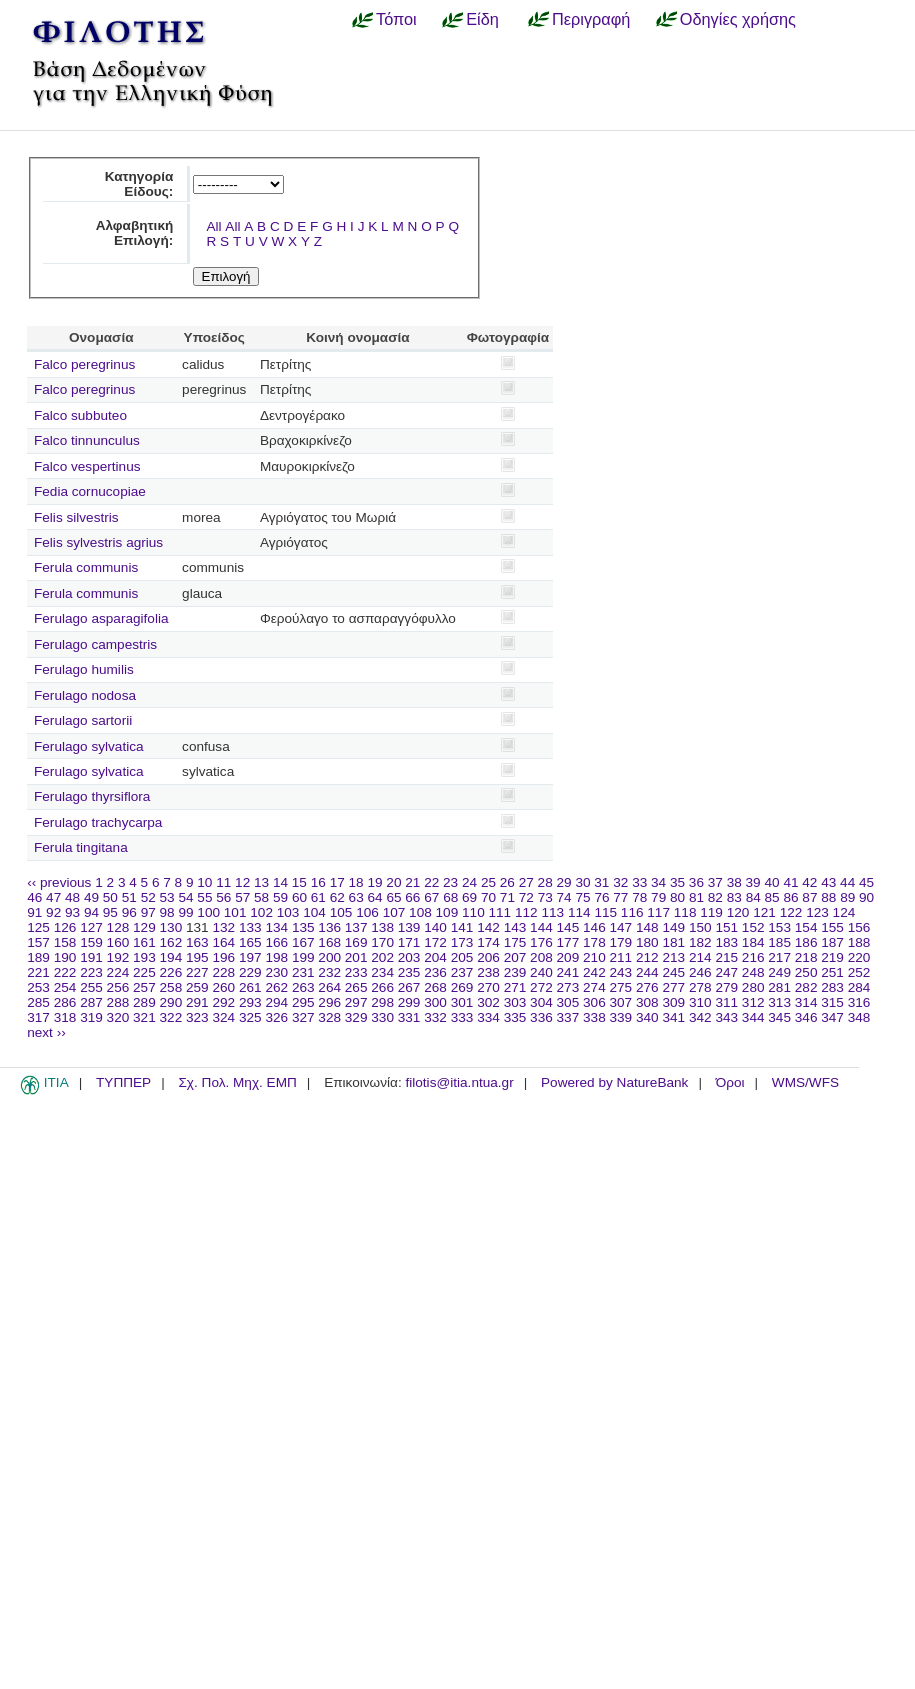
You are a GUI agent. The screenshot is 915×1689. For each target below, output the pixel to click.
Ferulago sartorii (83, 720)
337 (568, 1017)
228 (223, 972)
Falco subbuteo (80, 415)
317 (38, 1017)
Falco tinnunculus (87, 440)
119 (711, 912)
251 (832, 972)
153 (779, 927)
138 (382, 927)
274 (594, 987)
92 (53, 912)
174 (488, 942)
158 (65, 942)
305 (568, 1002)
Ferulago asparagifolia (101, 618)
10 (204, 882)
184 (753, 942)
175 (515, 942)
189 (38, 957)
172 (435, 942)
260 (223, 987)
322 (171, 1017)
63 (356, 897)
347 (832, 1017)
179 (621, 942)
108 (420, 912)
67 (431, 897)
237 (462, 972)
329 (356, 1017)
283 (832, 987)
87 (809, 897)
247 (726, 972)
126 (65, 927)
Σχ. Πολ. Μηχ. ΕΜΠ (237, 1082)
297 (356, 1002)
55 (204, 897)
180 (647, 942)
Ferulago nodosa (85, 695)
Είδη (482, 19)
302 (488, 1002)
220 (859, 957)
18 (356, 882)
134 (276, 927)
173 (462, 942)
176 (541, 942)
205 (462, 957)
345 (779, 1017)
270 (488, 987)
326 (276, 1017)
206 (488, 957)
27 (526, 882)
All (213, 226)
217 (779, 957)
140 (435, 927)
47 (53, 897)
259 (197, 987)
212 (647, 957)
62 (337, 897)
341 (673, 1017)
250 (806, 972)
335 (515, 1017)
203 (409, 957)
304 (541, 1002)
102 (261, 912)
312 (753, 1002)
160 (118, 942)
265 (356, 987)
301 (462, 1002)
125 (38, 927)
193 (144, 957)
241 (568, 972)
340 (647, 1017)
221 (38, 972)
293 (250, 1002)
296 (329, 1002)
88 (828, 897)
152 (753, 927)
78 (639, 897)
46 (34, 897)
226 (171, 972)
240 (541, 972)
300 (435, 1002)
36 (696, 882)
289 (144, 1002)
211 (621, 957)
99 (185, 912)
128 (118, 927)
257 (144, 987)
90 (866, 897)
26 (507, 882)
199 (303, 957)
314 (806, 1002)
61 (318, 897)
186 (806, 942)
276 (647, 987)
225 (144, 972)
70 (488, 897)
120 (738, 912)
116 (632, 912)
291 (197, 1002)
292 (223, 1002)
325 (250, 1017)
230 (276, 972)
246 (700, 972)
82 (715, 897)
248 (753, 972)
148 (647, 927)
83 (734, 897)
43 (828, 882)
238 (488, 972)
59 (280, 897)
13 (261, 882)
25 (488, 882)
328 (329, 1017)
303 (515, 1002)
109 (447, 912)
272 (541, 987)
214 (700, 957)
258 (171, 987)
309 (673, 1002)
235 (409, 972)
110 (473, 912)
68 (450, 897)
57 (242, 897)
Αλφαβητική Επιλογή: (135, 233)
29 (564, 882)
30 (582, 882)
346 (806, 1017)
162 (171, 942)
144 (541, 927)
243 (621, 972)
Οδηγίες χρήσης (738, 19)
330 (382, 1017)
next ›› (46, 1032)
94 (91, 912)
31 (601, 882)
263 (303, 987)
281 (779, 987)
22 (431, 882)
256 (118, 987)
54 (185, 897)
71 (507, 897)
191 (91, 957)
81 (696, 897)
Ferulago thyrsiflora (92, 796)
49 (91, 897)
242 (594, 972)
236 (435, 972)
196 (223, 957)
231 (303, 972)
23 (450, 882)
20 (393, 882)
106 (367, 912)
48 (72, 897)
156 (859, 927)
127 (91, 927)
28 (545, 882)
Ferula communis (86, 567)
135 (303, 927)
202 (382, 957)
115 (605, 912)
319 (91, 1017)
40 (771, 882)
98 (167, 912)
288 (118, 1002)
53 (167, 897)
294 (276, 1002)
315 (832, 1002)
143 (515, 927)
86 (790, 897)
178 (594, 942)
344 (753, 1017)
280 (753, 987)
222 (65, 972)
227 (197, 972)
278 (700, 987)
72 (526, 897)
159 (91, 942)
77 (620, 897)
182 (700, 942)
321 (144, 1017)
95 (110, 912)
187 (832, 942)
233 (356, 972)
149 (673, 927)
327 (303, 1017)
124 (844, 912)
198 (276, 957)
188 (859, 942)
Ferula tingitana (81, 847)
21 (412, 882)
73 (545, 897)
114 (579, 912)
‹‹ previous (59, 882)
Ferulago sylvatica (89, 746)
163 (197, 942)
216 (753, 957)
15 (299, 882)
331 (409, 1017)
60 (299, 897)
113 (552, 912)
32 (620, 882)
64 (375, 897)
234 (382, 972)
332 (435, 1017)
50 (110, 897)
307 (621, 1002)
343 (726, 1017)
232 (329, 972)
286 (65, 1002)
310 (700, 1002)
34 (658, 882)
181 (673, 942)
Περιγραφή (591, 19)
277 (673, 987)
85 (772, 897)
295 (303, 1002)
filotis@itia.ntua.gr (459, 1082)
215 (726, 957)
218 (806, 957)
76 (601, 897)
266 (382, 987)
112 (526, 912)
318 (65, 1017)
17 (337, 882)
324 (223, 1017)
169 (356, 942)
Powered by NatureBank (614, 1082)
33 (639, 882)
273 (568, 987)
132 (223, 927)
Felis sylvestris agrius (98, 542)
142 (488, 927)
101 (235, 912)
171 (409, 942)
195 (197, 957)
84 (753, 897)
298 (382, 1002)
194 (171, 957)
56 (223, 897)
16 (318, 882)
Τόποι (396, 19)
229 (250, 972)
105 (341, 912)
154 (806, 927)
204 (435, 957)
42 (809, 882)
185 (779, 942)
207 (515, 957)
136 (329, 927)
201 (356, 957)
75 (582, 897)
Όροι (730, 1082)
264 (329, 987)
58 (261, 897)
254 (65, 987)
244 (647, 972)
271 (515, 987)
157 (38, 942)
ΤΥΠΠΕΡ (123, 1082)
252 (859, 972)
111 (500, 912)
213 (673, 957)
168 (329, 942)
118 (685, 912)
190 (65, 957)
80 (677, 897)
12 (242, 882)
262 (276, 987)
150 (700, 927)
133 (250, 927)
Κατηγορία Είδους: (139, 184)
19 (374, 882)
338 (594, 1017)
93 (72, 912)
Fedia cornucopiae (90, 491)
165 (250, 942)
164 (223, 942)
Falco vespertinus (87, 466)
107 (394, 912)
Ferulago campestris (95, 644)
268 (435, 987)
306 (594, 1002)
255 (91, 987)
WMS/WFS (805, 1082)
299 (409, 1002)
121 (764, 912)
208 (541, 957)
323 (197, 1017)
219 (832, 957)
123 (817, 912)
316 (859, 1002)
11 (223, 882)
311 (726, 1002)
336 (541, 1017)
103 (288, 912)
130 (171, 927)
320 (118, 1017)
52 (148, 897)
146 (594, 927)
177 (568, 942)
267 (409, 987)
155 (832, 927)
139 (409, 927)
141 (462, 927)
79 (658, 897)
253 (38, 987)
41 (790, 882)
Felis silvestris (76, 517)
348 (859, 1017)
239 (515, 972)
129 (144, 927)
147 (621, 927)
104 (314, 912)
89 (847, 897)
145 (568, 927)
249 (779, 972)
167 (303, 942)
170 (382, 942)
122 (791, 912)
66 (412, 897)
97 (148, 912)
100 (208, 912)
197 (250, 957)
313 (779, 1002)
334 (488, 1017)
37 (715, 882)
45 (866, 882)
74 (564, 897)
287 (91, 1002)
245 (673, 972)
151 (726, 927)
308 (647, 1002)
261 (250, 987)
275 (621, 987)
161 (144, 942)
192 (118, 957)
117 (658, 912)
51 (129, 897)
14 (280, 882)
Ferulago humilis (84, 669)
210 (594, 957)
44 (847, 882)
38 (734, 882)
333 (462, 1017)
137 (356, 927)
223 (91, 972)
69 (469, 897)
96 (129, 912)
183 (726, 942)
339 (621, 1017)
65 (393, 897)
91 (34, 912)
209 (568, 957)
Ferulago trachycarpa (98, 822)
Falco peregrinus (84, 364)
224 (118, 972)
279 (726, 987)
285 (38, 1002)
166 (276, 942)
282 (806, 987)
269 (462, 987)
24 (469, 882)
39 (753, 882)
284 (859, 987)
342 (700, 1017)
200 (329, 957)
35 (677, 882)
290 (171, 1002)
